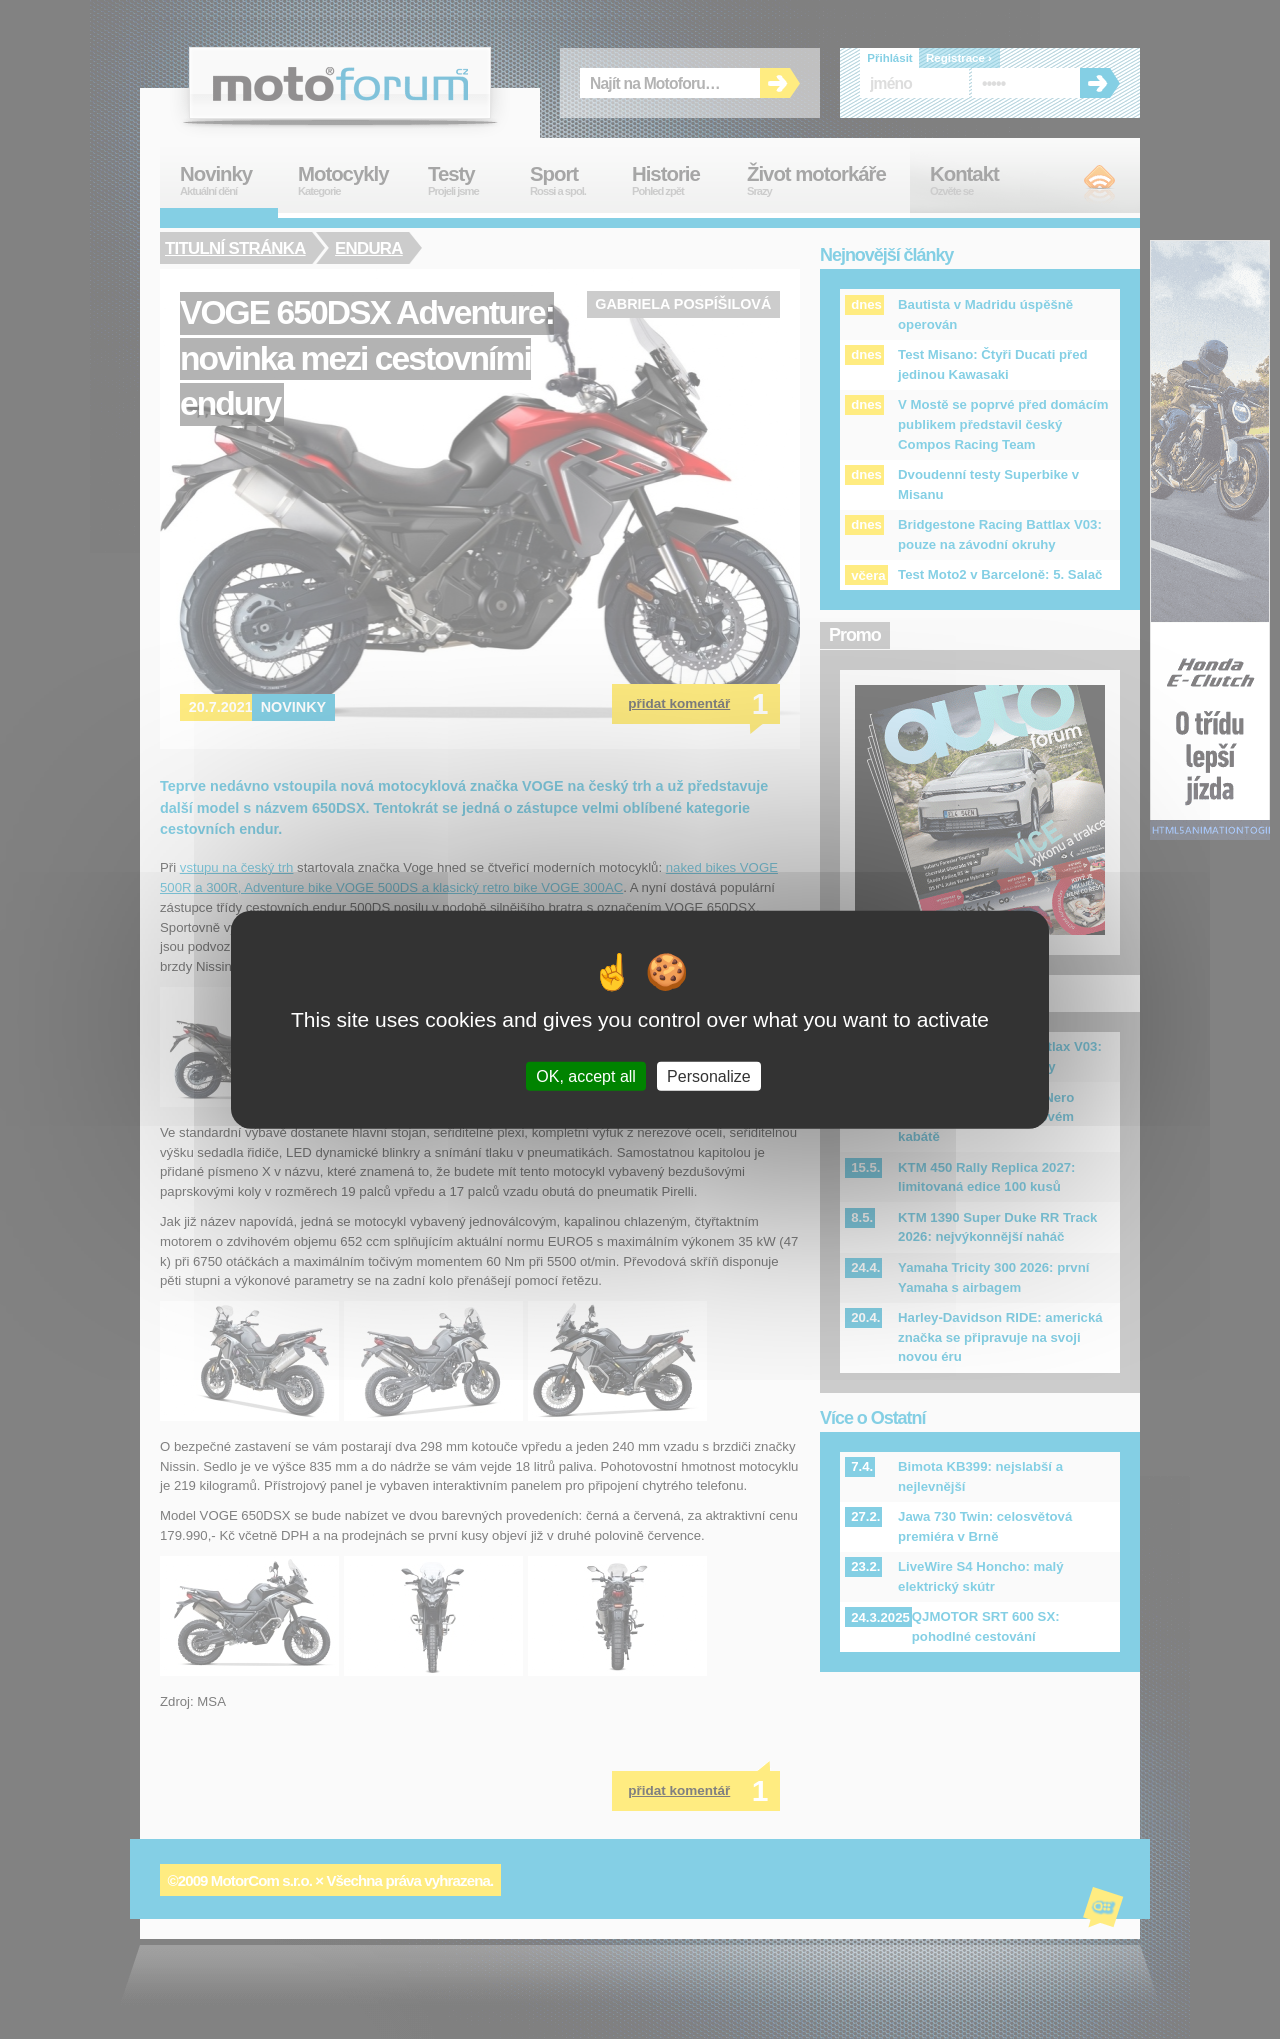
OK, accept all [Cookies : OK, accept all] (586, 1076)
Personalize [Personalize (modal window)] (709, 1076)
